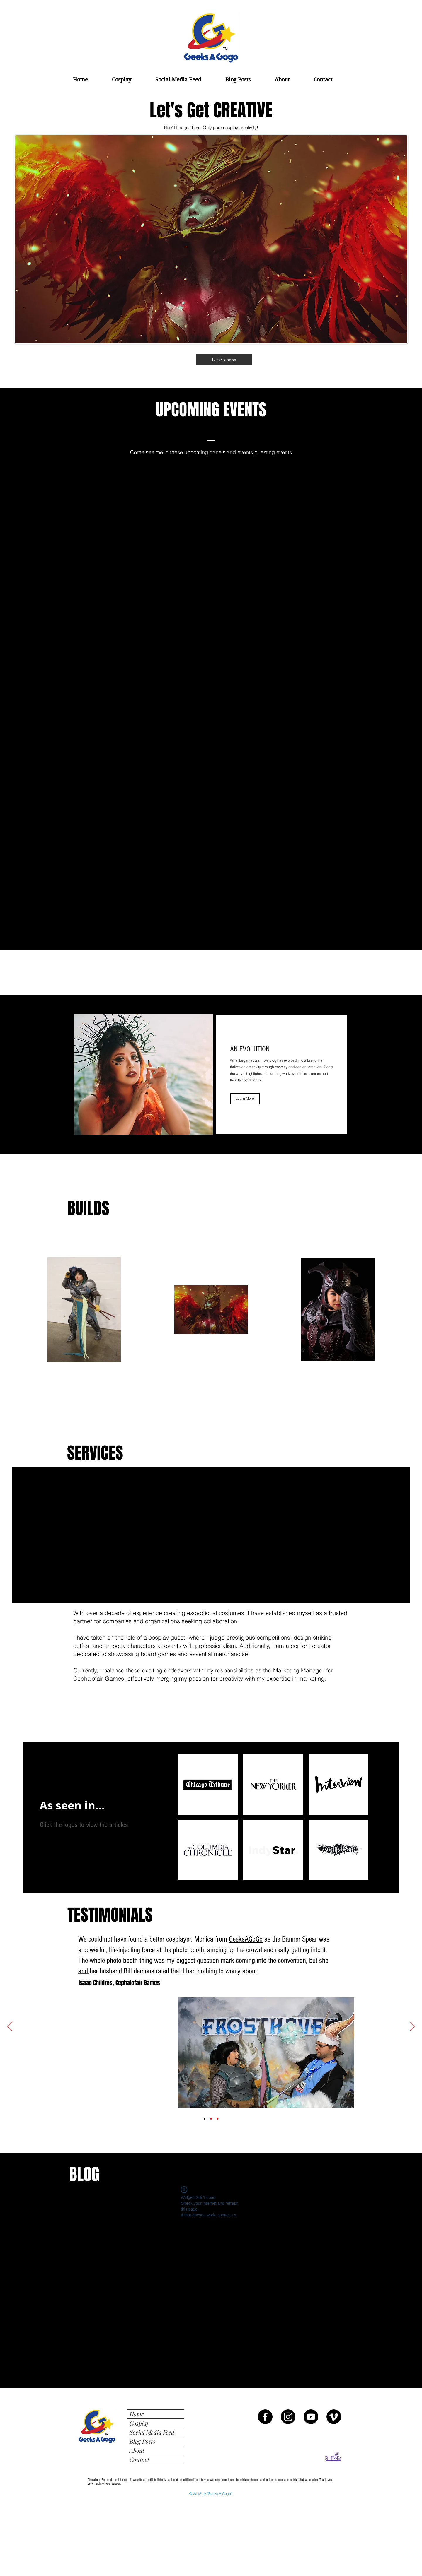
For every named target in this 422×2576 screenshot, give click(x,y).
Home (137, 2414)
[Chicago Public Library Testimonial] (217, 2119)
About (137, 2450)
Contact (139, 2459)
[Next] (412, 2027)
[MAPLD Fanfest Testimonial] (211, 2119)
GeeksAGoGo (246, 1939)
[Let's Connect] (224, 359)
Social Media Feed (152, 2432)
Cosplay (139, 2423)
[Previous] (9, 2027)
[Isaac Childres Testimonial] (204, 2119)
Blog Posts (142, 2441)
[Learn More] (245, 1098)
